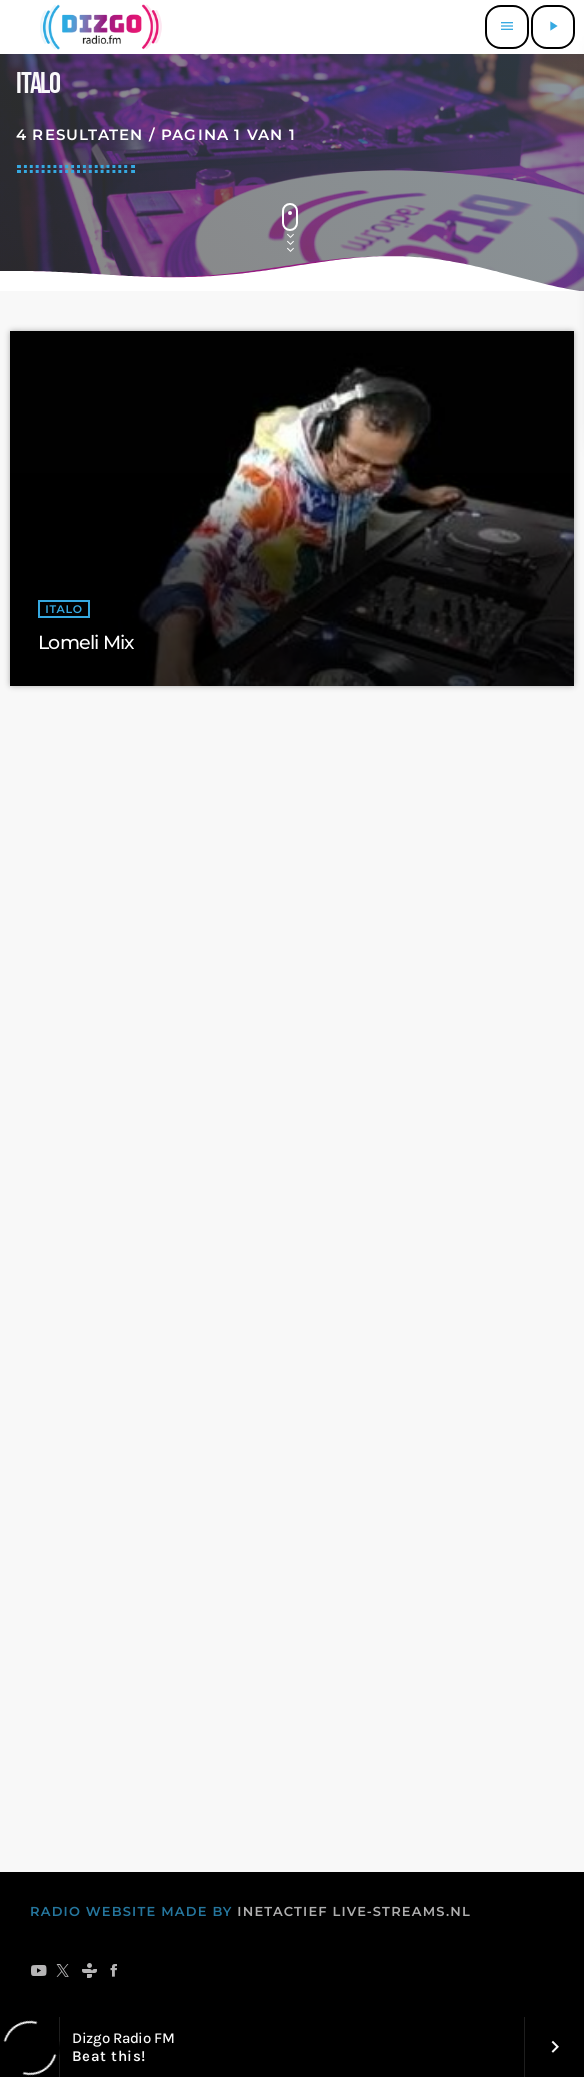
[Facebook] (114, 1972)
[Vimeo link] (98, 27)
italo (64, 609)
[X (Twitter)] (63, 1972)
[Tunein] (89, 1972)
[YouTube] (38, 1972)
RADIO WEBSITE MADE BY (131, 1912)
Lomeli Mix (85, 642)
